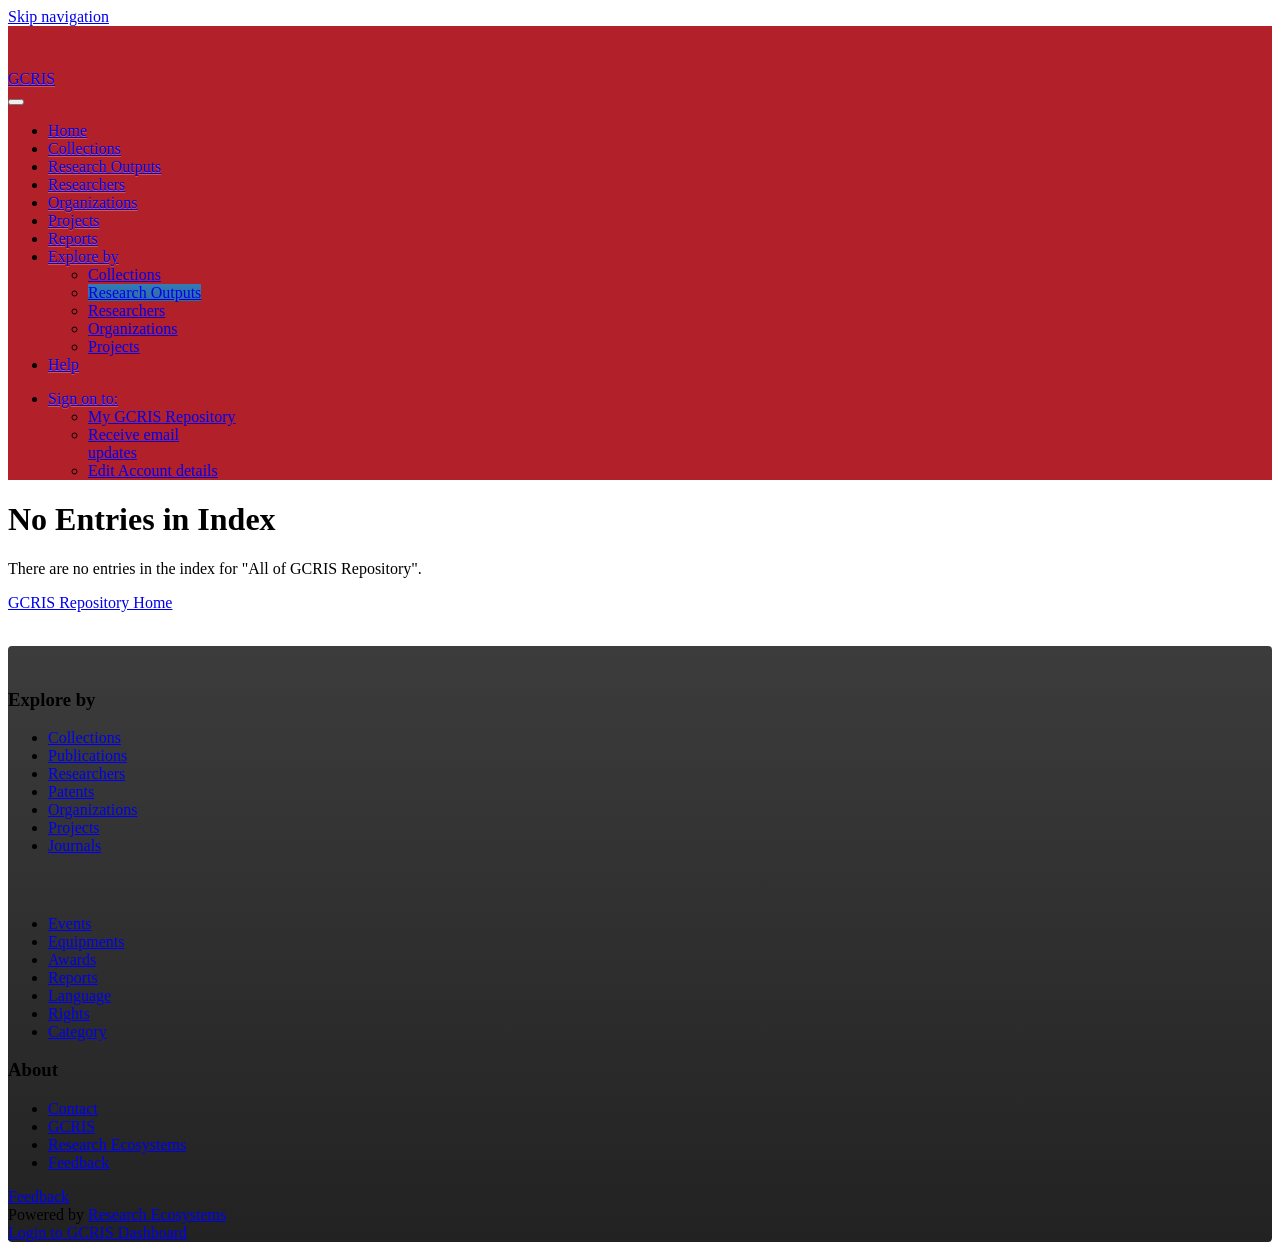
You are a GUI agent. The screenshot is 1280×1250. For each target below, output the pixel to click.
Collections (84, 148)
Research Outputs (104, 166)
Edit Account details (153, 470)
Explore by (83, 256)
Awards (72, 959)
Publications (87, 755)
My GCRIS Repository (162, 416)
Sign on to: (83, 398)
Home (67, 130)
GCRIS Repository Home (90, 602)
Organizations (92, 202)
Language (79, 995)
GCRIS (71, 1126)
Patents (71, 791)
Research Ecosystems (117, 1144)
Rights (69, 1013)
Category (77, 1031)
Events (70, 923)
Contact (73, 1108)
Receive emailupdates (133, 443)
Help (63, 364)
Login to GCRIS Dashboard (97, 1232)
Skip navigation (58, 16)
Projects (74, 220)
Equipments (86, 941)
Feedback (78, 1162)
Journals (74, 845)
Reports (73, 238)
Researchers (86, 184)
